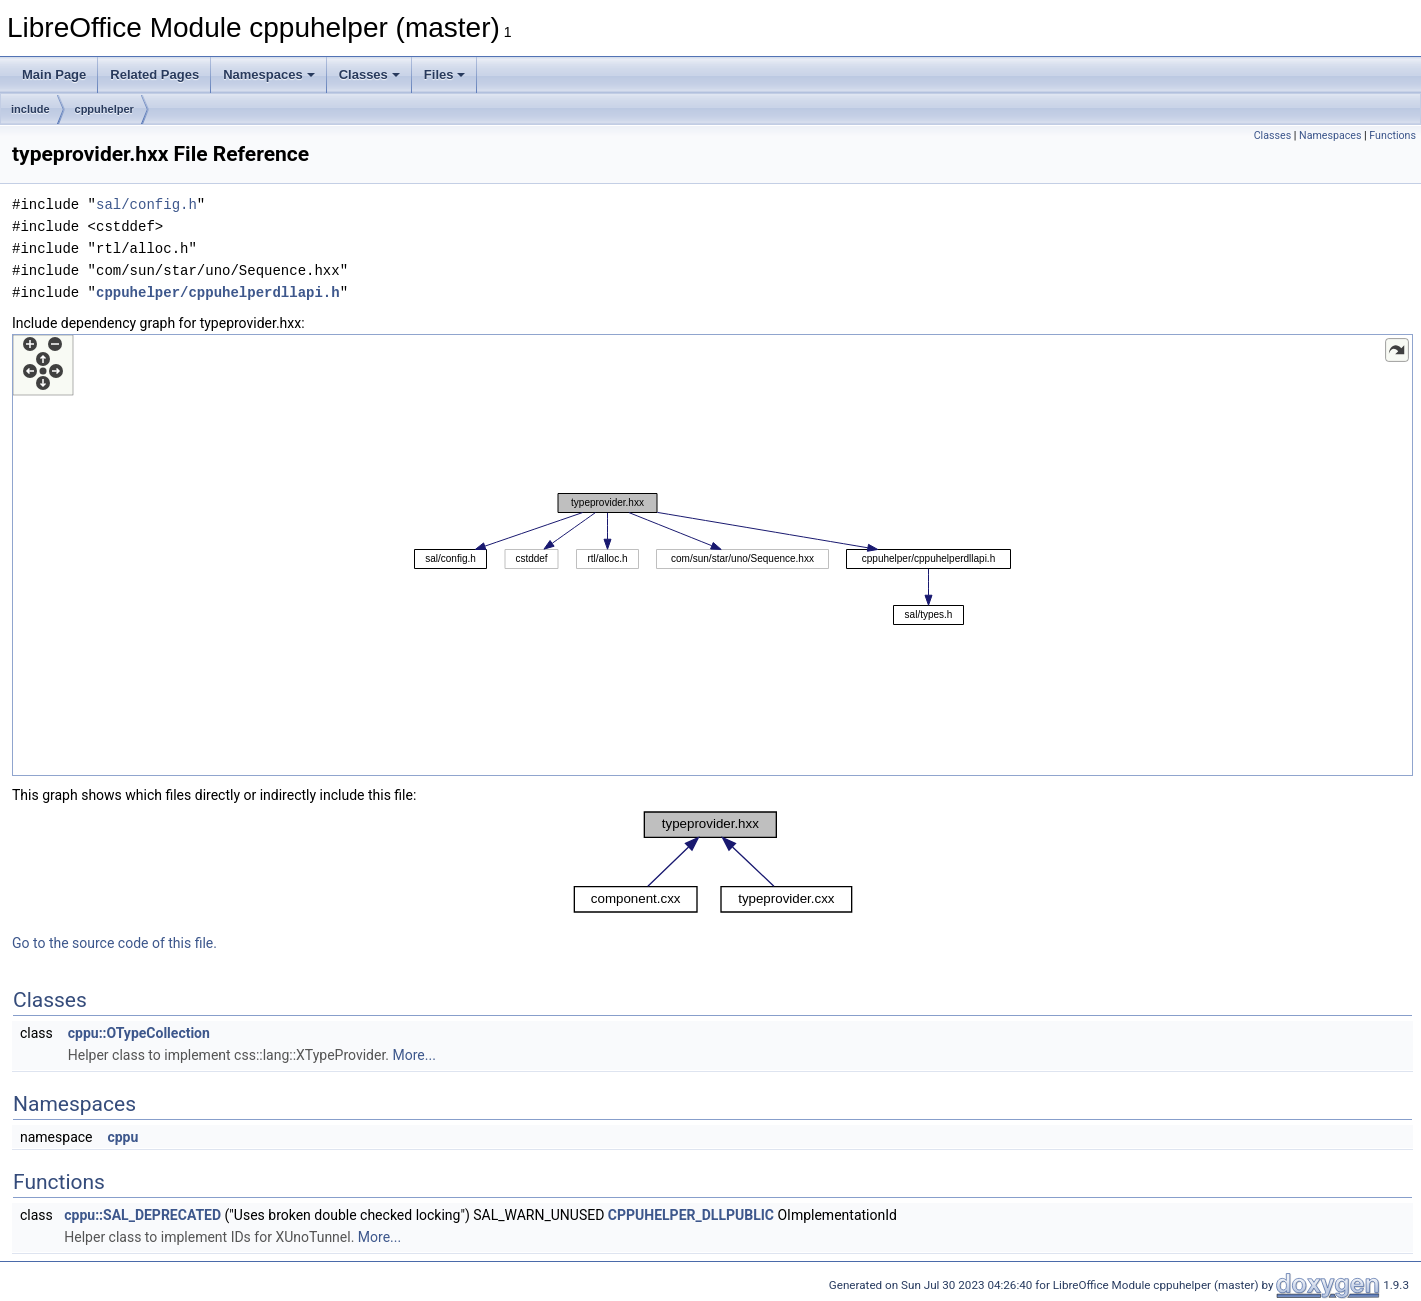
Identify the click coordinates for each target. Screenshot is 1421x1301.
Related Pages (154, 74)
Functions (1392, 135)
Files (445, 74)
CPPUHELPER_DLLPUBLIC (691, 1215)
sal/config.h (146, 204)
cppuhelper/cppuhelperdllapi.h (218, 292)
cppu (122, 1137)
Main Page (54, 74)
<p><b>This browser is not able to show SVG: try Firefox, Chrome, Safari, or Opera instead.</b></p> (712, 555)
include (30, 109)
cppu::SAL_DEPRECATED (142, 1215)
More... (414, 1055)
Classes (369, 74)
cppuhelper (104, 109)
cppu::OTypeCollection (139, 1033)
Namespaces (269, 74)
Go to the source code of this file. (114, 943)
